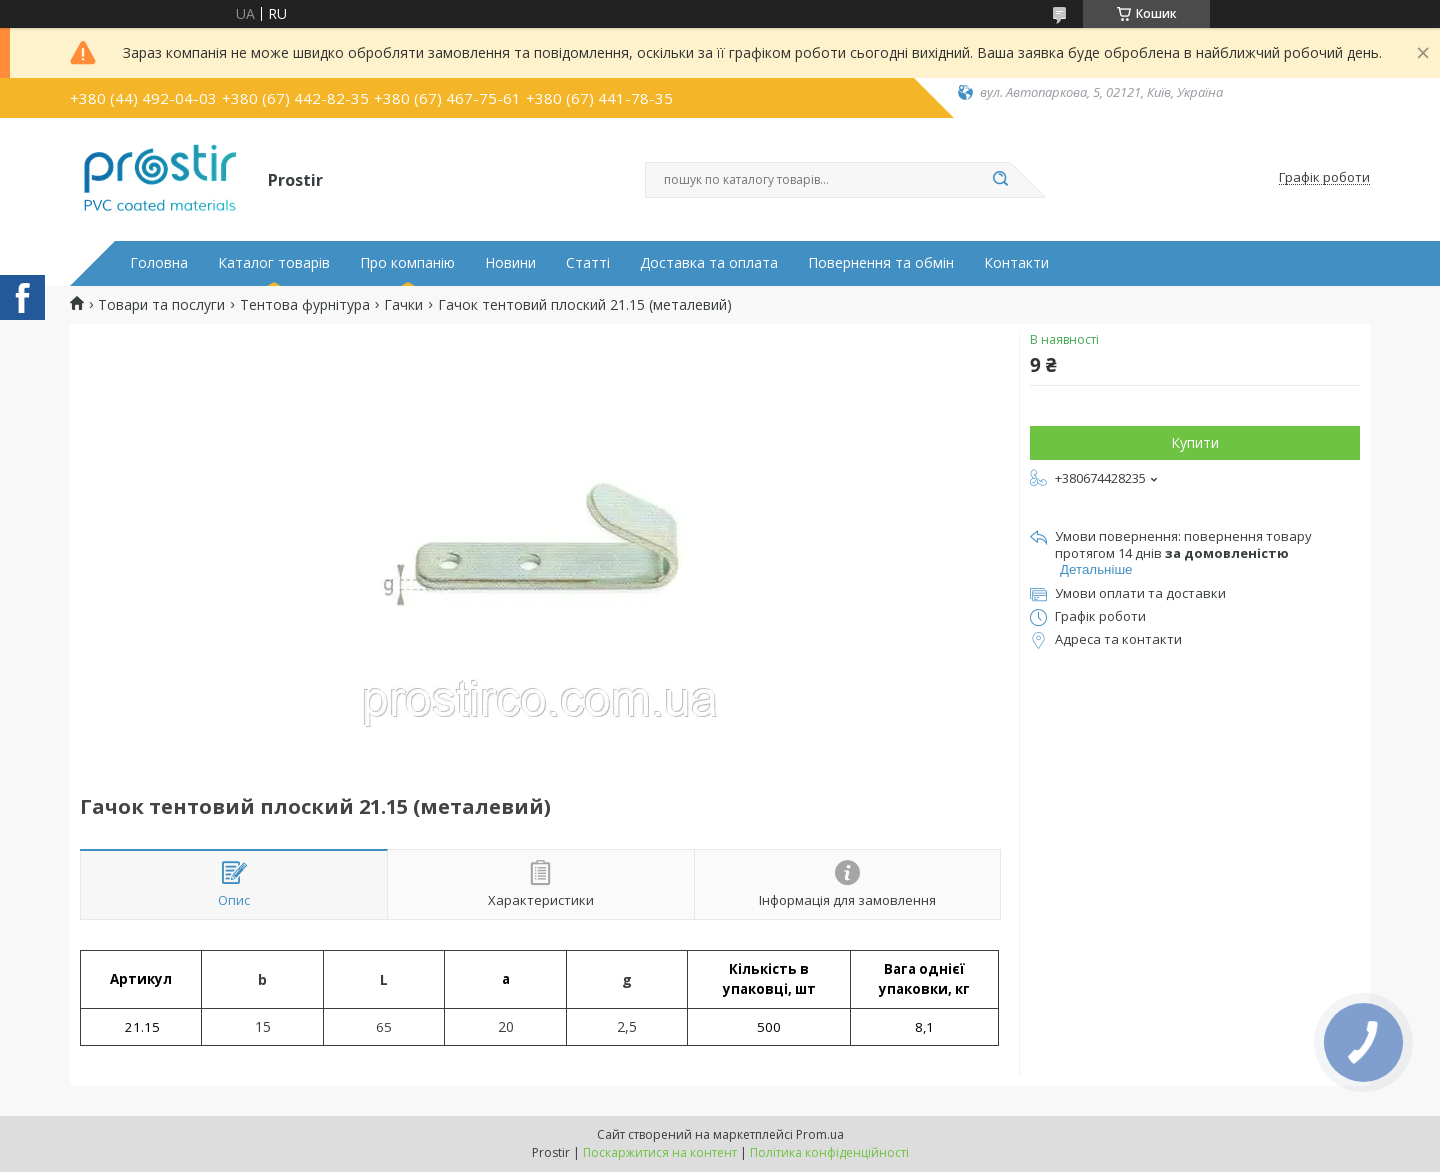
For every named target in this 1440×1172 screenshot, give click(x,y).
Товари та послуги (161, 305)
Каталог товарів (274, 263)
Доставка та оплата (709, 263)
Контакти (1016, 263)
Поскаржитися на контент (660, 1152)
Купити (1195, 442)
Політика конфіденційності (829, 1152)
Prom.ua (820, 1134)
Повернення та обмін (881, 263)
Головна (159, 263)
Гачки (403, 305)
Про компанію (407, 263)
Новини (510, 263)
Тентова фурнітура (305, 305)
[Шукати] (1000, 180)
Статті (588, 263)
